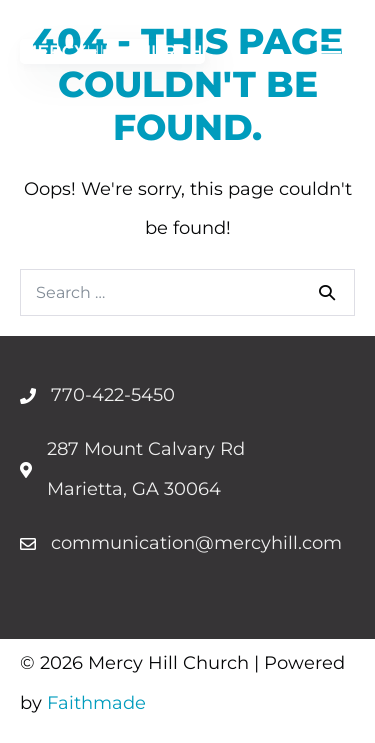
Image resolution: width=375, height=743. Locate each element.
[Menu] (330, 51)
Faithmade (96, 703)
